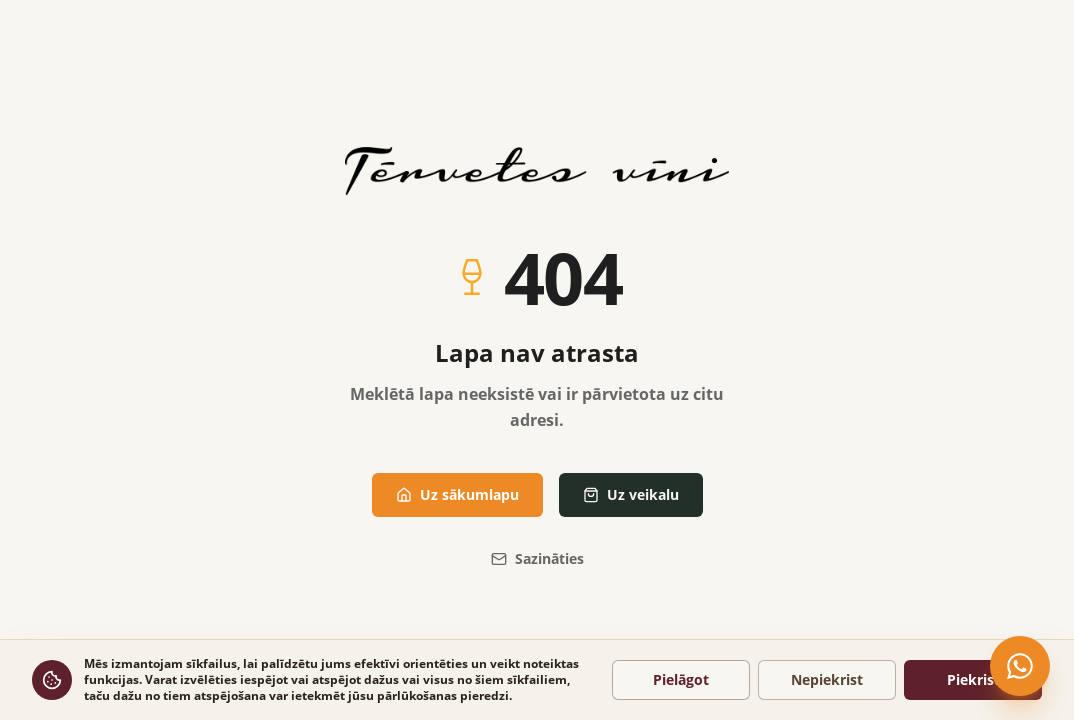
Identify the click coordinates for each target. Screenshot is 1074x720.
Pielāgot (681, 679)
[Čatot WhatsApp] (1020, 666)
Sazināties (537, 558)
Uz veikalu (631, 494)
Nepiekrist (827, 679)
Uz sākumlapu (457, 494)
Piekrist (973, 679)
